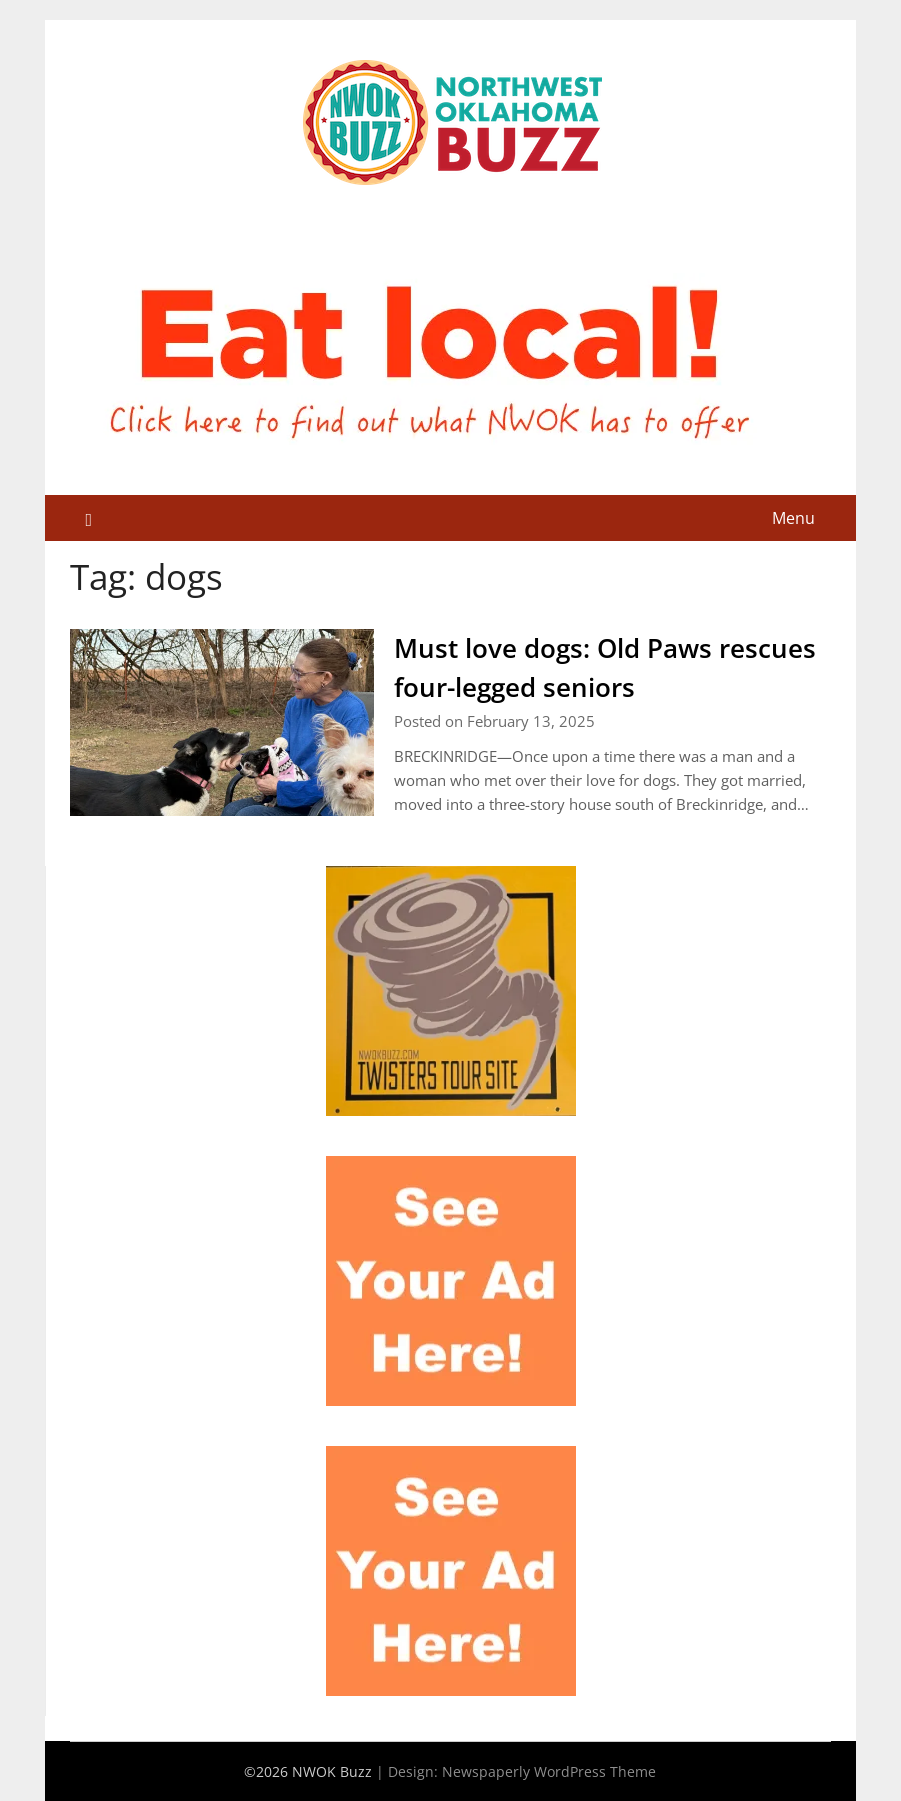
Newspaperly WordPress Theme (549, 1771)
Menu (793, 518)
